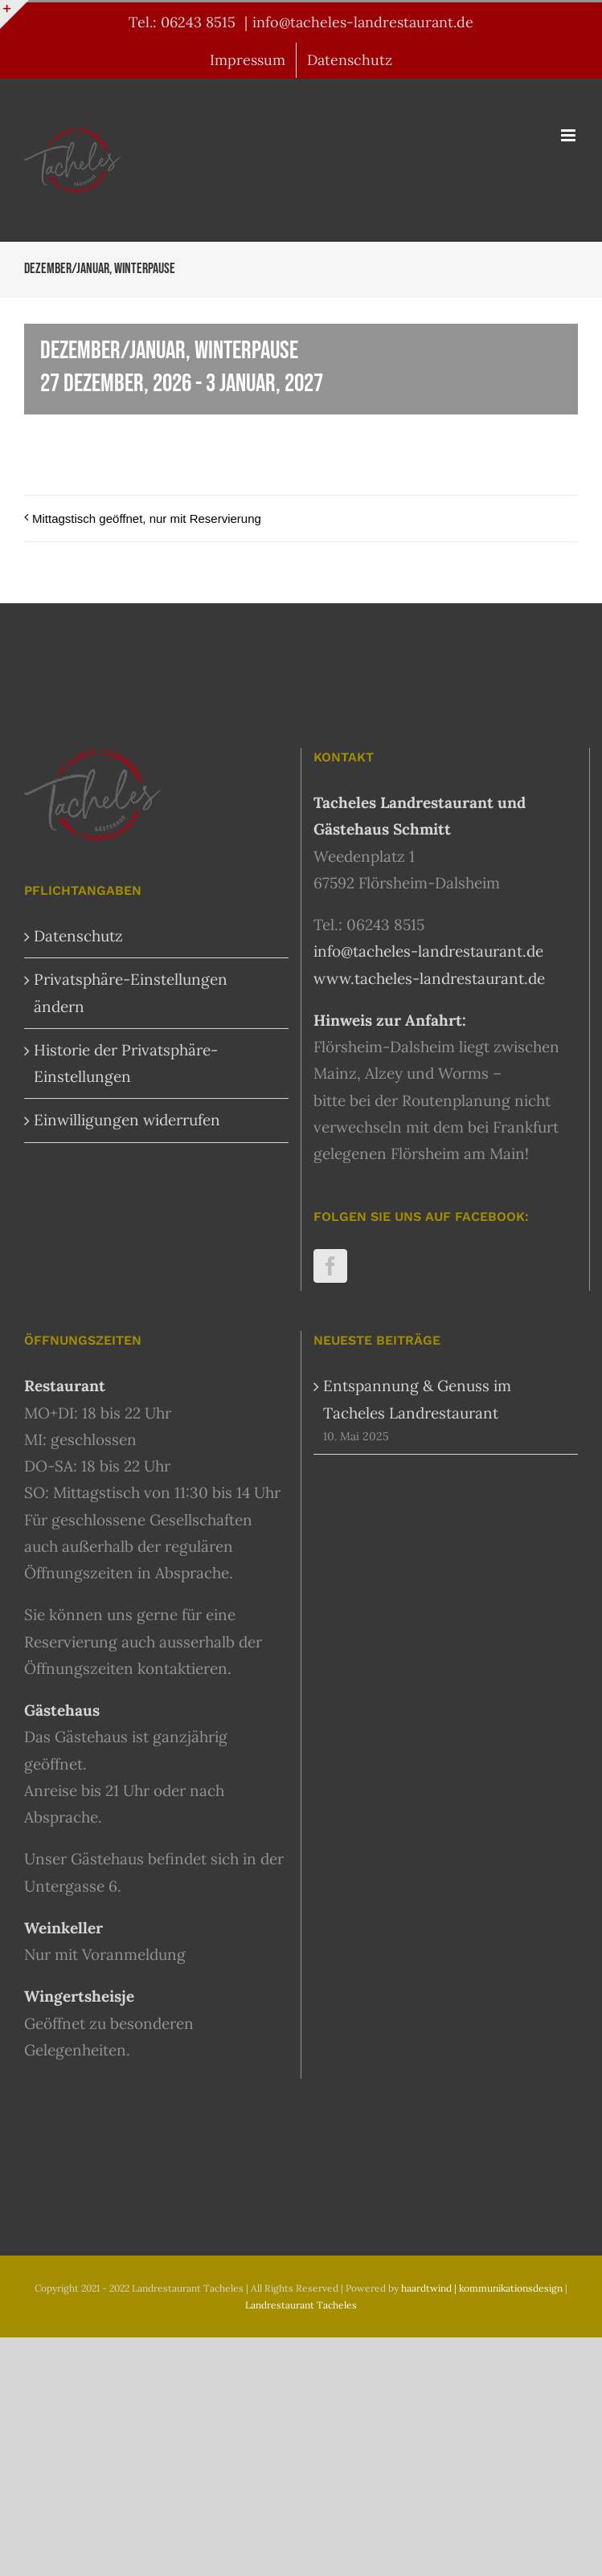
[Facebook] (330, 1266)
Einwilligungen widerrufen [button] (127, 1119)
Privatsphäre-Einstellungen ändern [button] (130, 992)
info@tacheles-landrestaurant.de (362, 22)
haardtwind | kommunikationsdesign (482, 2288)
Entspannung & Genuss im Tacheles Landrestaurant (417, 1399)
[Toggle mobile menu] (569, 135)
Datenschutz (78, 935)
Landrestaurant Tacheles (301, 2305)
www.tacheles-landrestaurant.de (429, 978)
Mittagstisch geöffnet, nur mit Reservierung (146, 518)
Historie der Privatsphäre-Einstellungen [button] (126, 1063)
